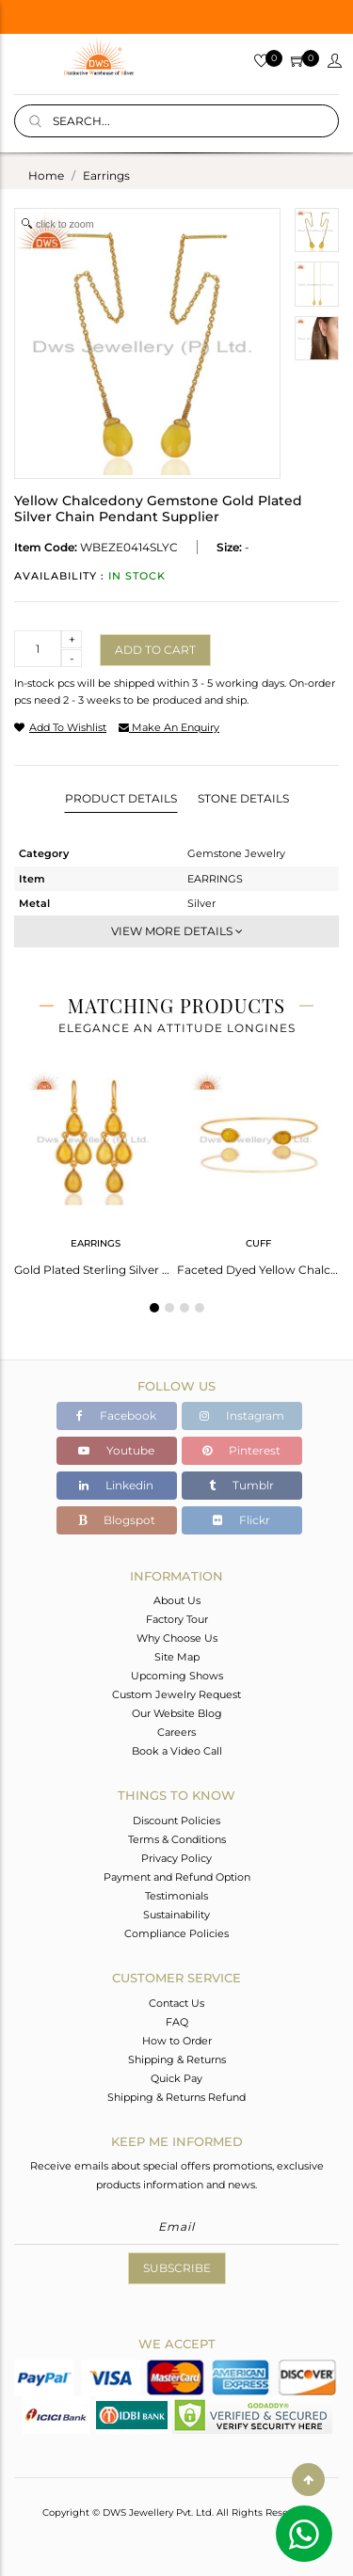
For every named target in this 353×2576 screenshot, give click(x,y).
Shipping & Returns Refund (176, 2097)
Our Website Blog (177, 1713)
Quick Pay (176, 2078)
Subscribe (177, 2268)
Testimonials (176, 1895)
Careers (176, 1732)
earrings (106, 175)
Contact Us (176, 2003)
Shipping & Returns (177, 2059)
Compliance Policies (176, 1933)
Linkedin (116, 1485)
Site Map (177, 1656)
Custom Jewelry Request (176, 1694)
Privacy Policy (176, 1858)
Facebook (116, 1415)
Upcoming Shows (177, 1675)
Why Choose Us (176, 1638)
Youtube (116, 1450)
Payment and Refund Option (177, 1877)
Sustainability (176, 1914)
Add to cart (155, 650)
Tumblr (241, 1485)
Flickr (241, 1520)
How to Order (177, 2040)
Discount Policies (176, 1820)
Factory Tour (177, 1619)
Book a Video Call (177, 1750)
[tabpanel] (95, 1167)
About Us (177, 1600)
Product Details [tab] (121, 798)
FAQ (177, 2021)
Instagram (242, 1415)
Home (46, 175)
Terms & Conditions (177, 1839)
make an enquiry (169, 727)
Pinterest (241, 1450)
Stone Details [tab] (243, 798)
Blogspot (116, 1520)
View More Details (177, 931)
